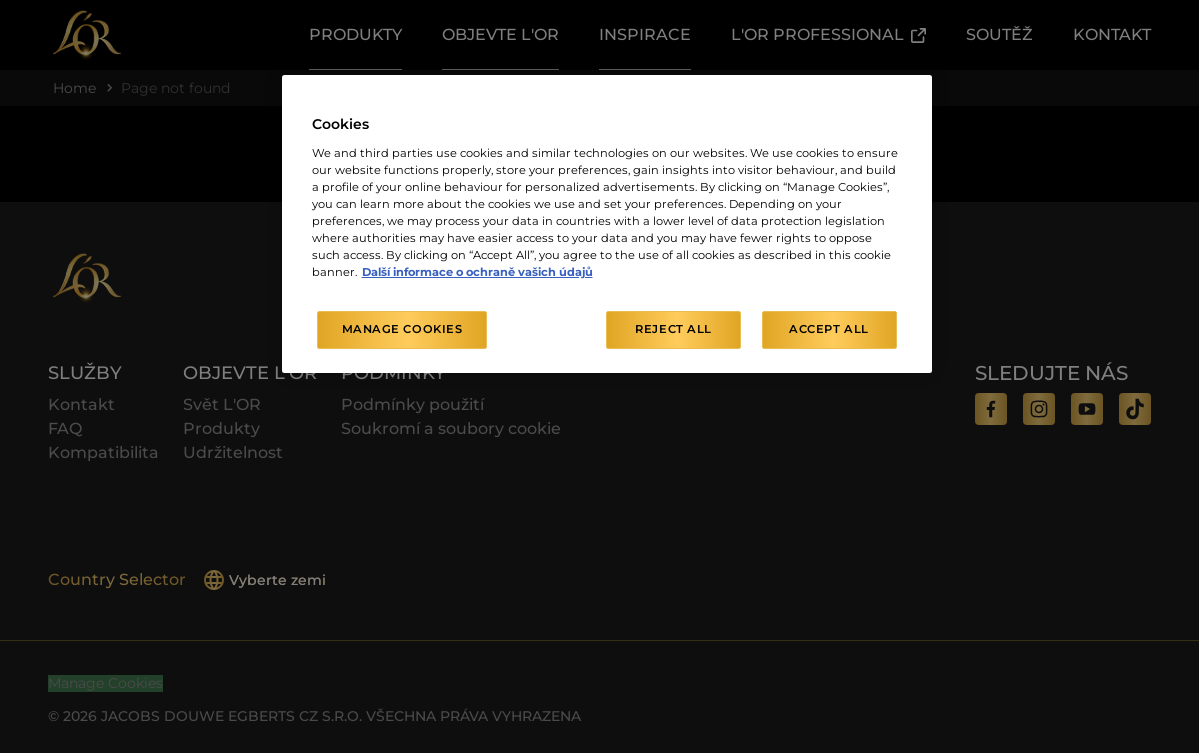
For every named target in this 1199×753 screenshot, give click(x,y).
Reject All (673, 329)
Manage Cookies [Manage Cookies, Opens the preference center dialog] (402, 329)
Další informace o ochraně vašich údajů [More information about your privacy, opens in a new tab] (477, 272)
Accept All (829, 329)
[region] (607, 224)
